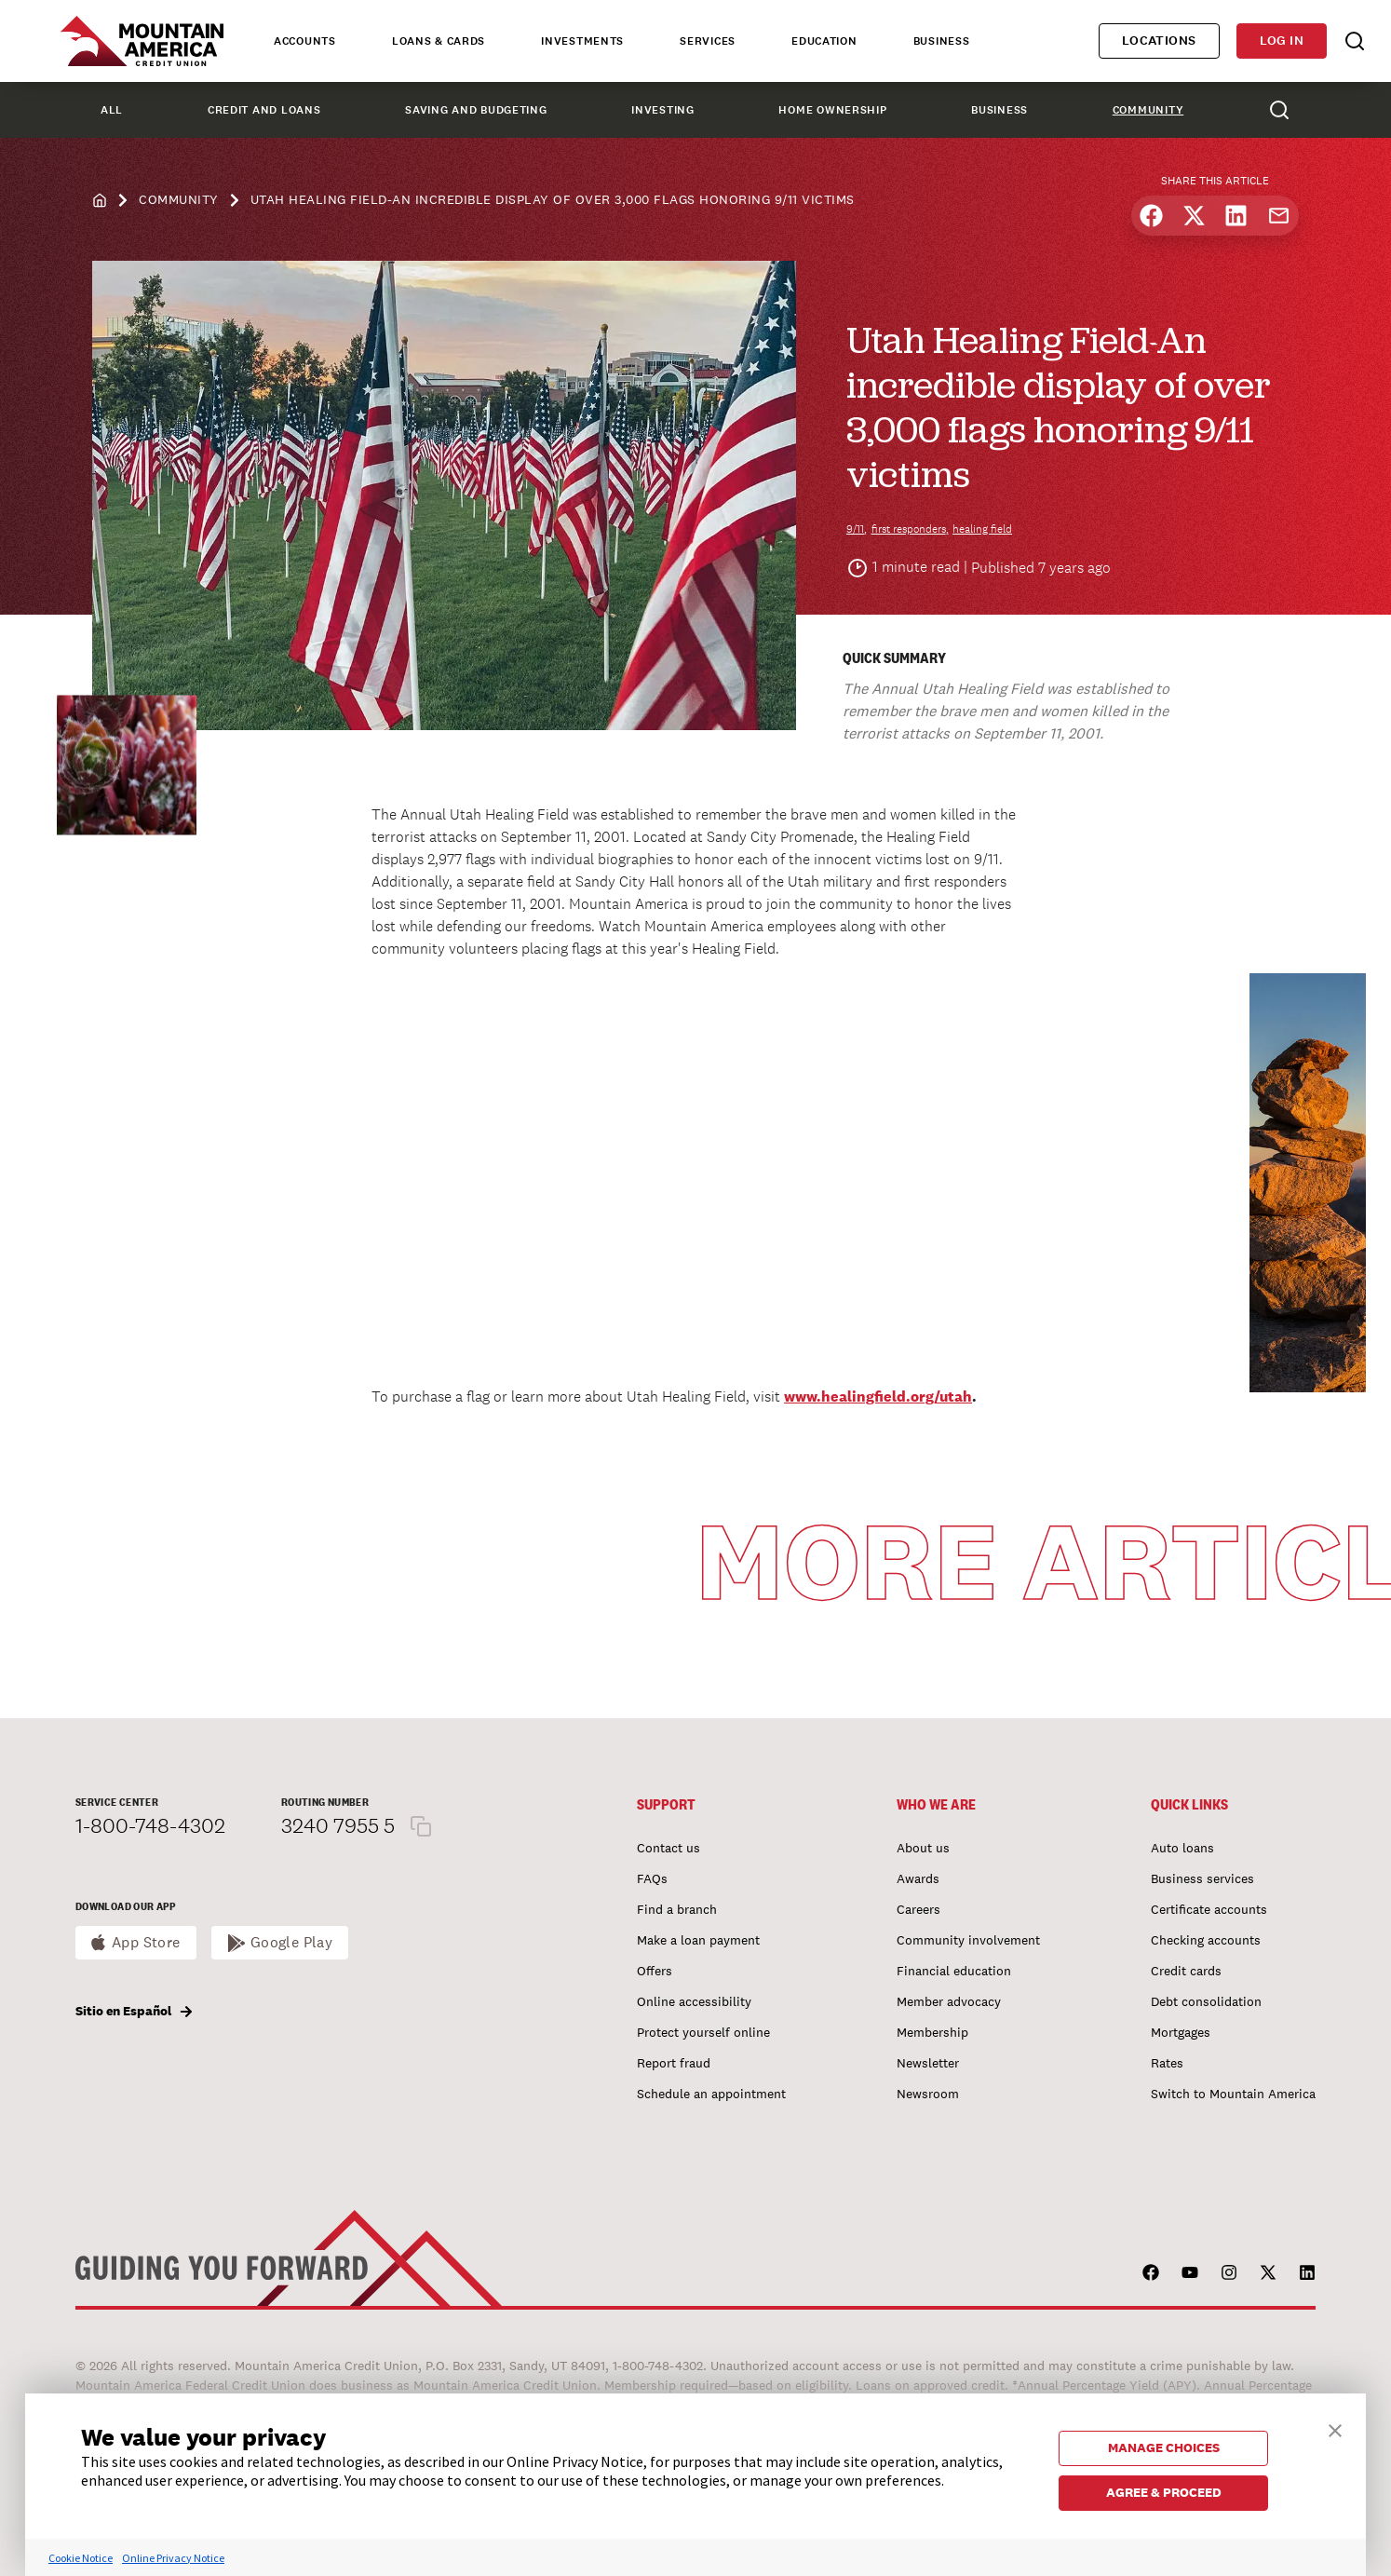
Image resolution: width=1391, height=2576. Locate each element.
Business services (1202, 1878)
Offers (654, 1970)
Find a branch (677, 1909)
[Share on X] (1194, 215)
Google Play (291, 1942)
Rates (1167, 2062)
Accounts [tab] (305, 41)
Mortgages (1180, 2032)
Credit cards (1186, 1970)
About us (923, 1847)
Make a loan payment (698, 1940)
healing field (982, 529)
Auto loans (1182, 1847)
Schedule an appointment (711, 2093)
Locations (1159, 40)
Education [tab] (824, 41)
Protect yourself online (703, 2032)
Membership (932, 2032)
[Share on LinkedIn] (1236, 215)
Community (1148, 109)
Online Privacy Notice (173, 2558)
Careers (918, 1909)
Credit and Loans (264, 109)
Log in (1281, 40)
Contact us (668, 1847)
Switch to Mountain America (1233, 2093)
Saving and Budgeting (476, 109)
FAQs (652, 1878)
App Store (146, 1942)
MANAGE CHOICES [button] (1164, 2447)
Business (999, 109)
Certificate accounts (1209, 1909)
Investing (662, 109)
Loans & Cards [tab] (438, 41)
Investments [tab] (582, 41)
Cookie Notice (80, 2558)
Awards (918, 1878)
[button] (1335, 2428)
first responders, (910, 529)
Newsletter (928, 2062)
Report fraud (673, 2062)
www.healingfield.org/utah (878, 1396)
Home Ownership (832, 109)
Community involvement (968, 1940)
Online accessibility (694, 2001)
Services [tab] (708, 41)
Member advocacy (949, 2001)
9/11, (856, 529)
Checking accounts (1206, 1940)
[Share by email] (1278, 215)
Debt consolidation (1206, 2001)
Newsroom (928, 2093)
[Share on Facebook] (1151, 215)
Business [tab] (941, 41)
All (112, 109)
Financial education (954, 1970)
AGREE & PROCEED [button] (1164, 2492)
